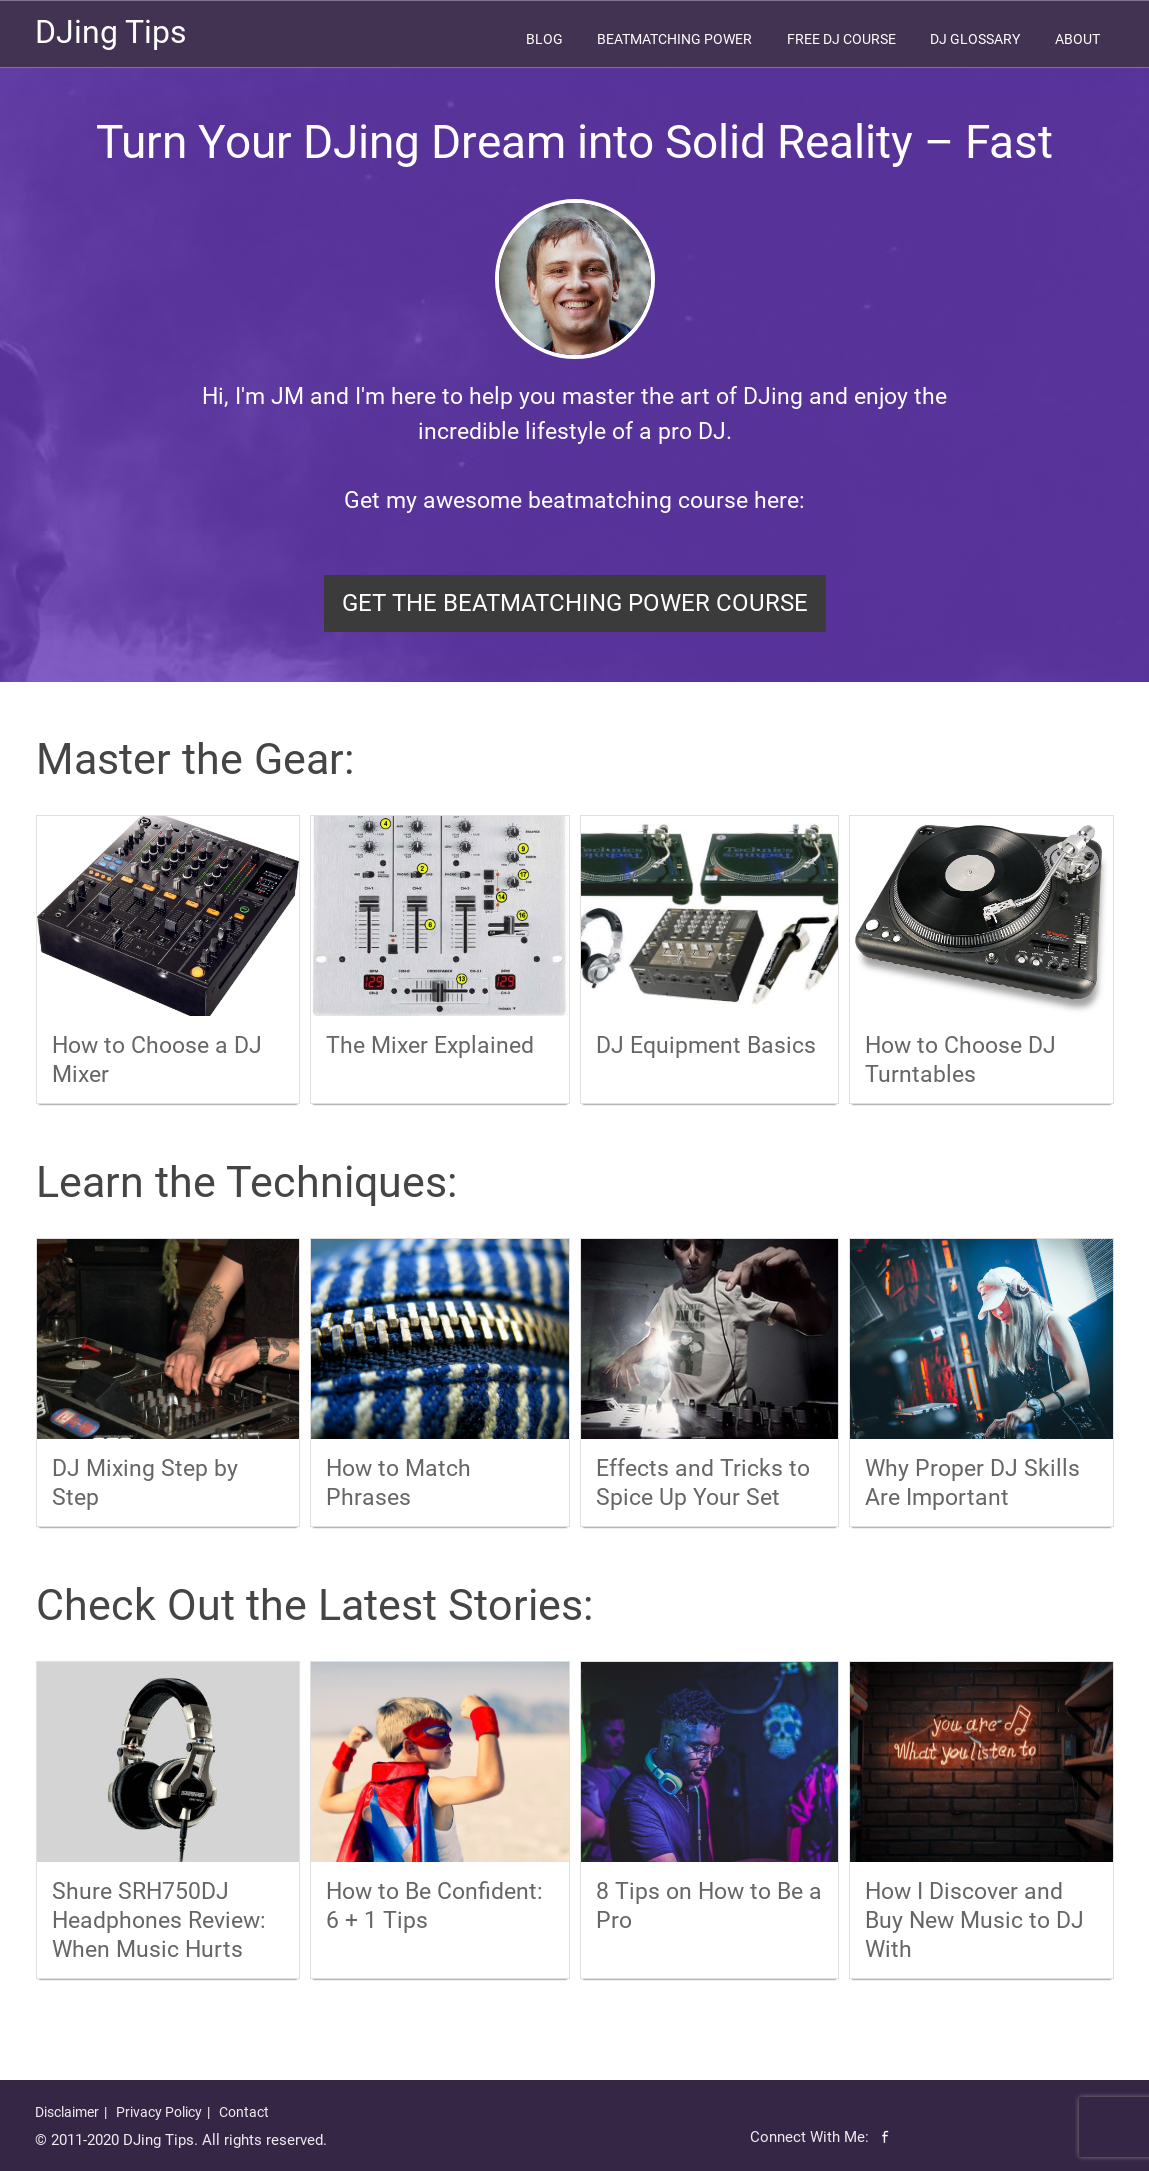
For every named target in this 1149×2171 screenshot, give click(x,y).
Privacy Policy (159, 2112)
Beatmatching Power (674, 39)
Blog (544, 39)
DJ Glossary (975, 39)
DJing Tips (111, 32)
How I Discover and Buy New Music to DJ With (974, 1920)
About (1077, 39)
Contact (244, 2112)
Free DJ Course (841, 39)
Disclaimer (67, 2112)
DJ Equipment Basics (706, 1045)
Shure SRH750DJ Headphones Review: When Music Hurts (159, 1920)
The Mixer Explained (430, 1045)
